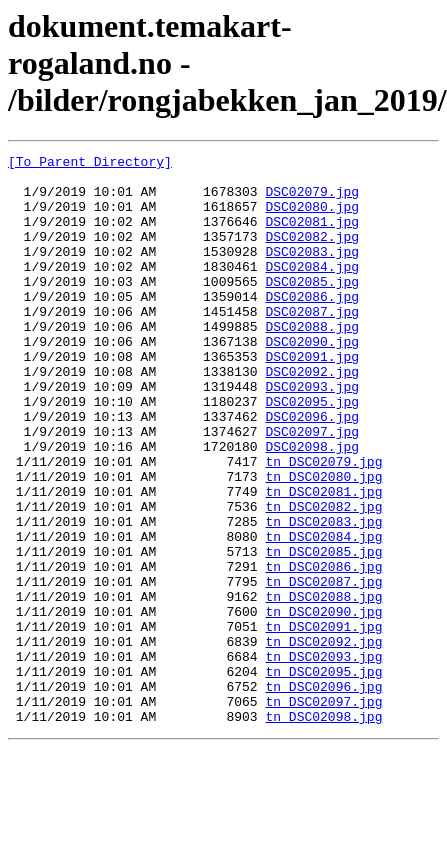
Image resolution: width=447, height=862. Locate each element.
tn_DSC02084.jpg (323, 614)
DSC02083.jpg (312, 272)
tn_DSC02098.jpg (323, 830)
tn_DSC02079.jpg (323, 524)
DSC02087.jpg (312, 344)
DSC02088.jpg (312, 362)
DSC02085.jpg (312, 308)
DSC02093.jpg (312, 434)
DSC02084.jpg (312, 290)
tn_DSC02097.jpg (323, 812)
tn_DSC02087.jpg (323, 668)
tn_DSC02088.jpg (323, 686)
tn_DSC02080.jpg (323, 542)
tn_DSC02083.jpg (323, 596)
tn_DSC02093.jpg (323, 758)
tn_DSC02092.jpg (323, 740)
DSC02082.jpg (312, 254)
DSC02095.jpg (312, 452)
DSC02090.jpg (312, 380)
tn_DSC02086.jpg (323, 650)
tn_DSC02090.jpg (323, 704)
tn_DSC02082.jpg (323, 578)
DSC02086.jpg (312, 326)
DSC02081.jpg (312, 236)
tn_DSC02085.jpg (323, 632)
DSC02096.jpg (312, 470)
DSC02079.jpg (312, 200)
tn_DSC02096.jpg (323, 794)
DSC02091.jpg (312, 398)
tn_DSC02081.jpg (323, 560)
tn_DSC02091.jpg (323, 722)
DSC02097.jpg (312, 488)
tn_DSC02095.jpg (323, 776)
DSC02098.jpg (312, 506)
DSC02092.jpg (312, 416)
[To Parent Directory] (90, 164)
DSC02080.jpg (312, 218)
